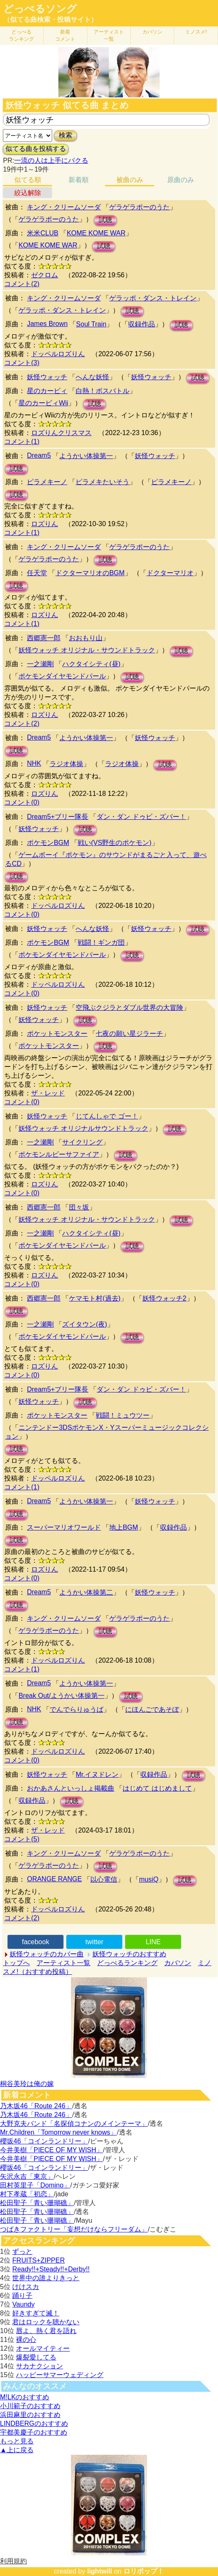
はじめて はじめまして (157, 1788)
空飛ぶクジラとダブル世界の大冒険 (129, 1007)
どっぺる (21, 35)
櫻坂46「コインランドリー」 (44, 2141)
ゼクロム (44, 275)
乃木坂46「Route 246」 (36, 2105)
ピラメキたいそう (102, 481)
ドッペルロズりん (58, 353)
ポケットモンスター (57, 1033)
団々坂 (79, 1207)
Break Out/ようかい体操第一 (61, 1695)
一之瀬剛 (40, 663)
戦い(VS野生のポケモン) (115, 842)
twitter (94, 1941)
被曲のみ (129, 179)
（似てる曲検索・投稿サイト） (50, 19)
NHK (34, 763)
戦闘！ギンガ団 (101, 942)
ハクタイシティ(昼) (91, 663)
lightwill (99, 2571)
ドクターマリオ (170, 572)
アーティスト (109, 35)
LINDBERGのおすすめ (34, 2423)
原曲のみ (180, 179)
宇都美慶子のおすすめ (33, 2432)
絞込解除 (27, 192)
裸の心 (26, 2339)
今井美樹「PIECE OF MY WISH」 (51, 2150)
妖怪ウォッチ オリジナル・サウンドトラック (86, 650)
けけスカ (25, 2286)
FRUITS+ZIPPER (38, 2260)
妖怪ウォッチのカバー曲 (47, 1954)
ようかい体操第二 (86, 1592)
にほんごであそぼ (152, 1709)
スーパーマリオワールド (64, 1527)
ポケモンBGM (48, 842)
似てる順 (27, 179)
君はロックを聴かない (45, 2322)
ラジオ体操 (66, 763)
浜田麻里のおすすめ (30, 2414)
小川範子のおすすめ (30, 2405)
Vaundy (23, 2304)
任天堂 (37, 572)
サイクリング (82, 1142)
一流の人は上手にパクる (51, 160)
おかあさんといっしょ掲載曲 (70, 1788)
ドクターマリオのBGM (89, 572)
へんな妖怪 (92, 377)
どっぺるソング (40, 8)
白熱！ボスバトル (102, 390)
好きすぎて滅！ (35, 2313)
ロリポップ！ (143, 2571)
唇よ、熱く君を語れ (46, 2330)
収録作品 (141, 324)
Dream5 (39, 455)
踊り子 (22, 2295)
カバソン (152, 32)
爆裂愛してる (36, 2357)
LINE (153, 1941)
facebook (35, 1941)
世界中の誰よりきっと (45, 2277)
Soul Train (91, 324)
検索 (65, 135)
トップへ (16, 1962)
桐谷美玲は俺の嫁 (27, 2083)
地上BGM (123, 1527)
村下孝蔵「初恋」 (27, 2194)
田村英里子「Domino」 (35, 2185)
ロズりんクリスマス (61, 432)
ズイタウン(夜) (84, 1324)
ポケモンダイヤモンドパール (62, 676)
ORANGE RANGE (54, 1878)
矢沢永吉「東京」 (27, 2176)
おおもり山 (85, 637)
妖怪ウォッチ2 (164, 1298)
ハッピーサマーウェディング (59, 2374)
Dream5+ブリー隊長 (57, 816)
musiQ (148, 1879)
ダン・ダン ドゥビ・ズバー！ (141, 816)
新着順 (78, 179)
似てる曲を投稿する (35, 148)
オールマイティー (43, 2348)
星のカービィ (47, 390)
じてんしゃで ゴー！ (107, 1116)
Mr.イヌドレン (97, 1774)
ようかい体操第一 (86, 455)
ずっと (22, 2251)
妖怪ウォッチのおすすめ (129, 1954)
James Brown (47, 323)
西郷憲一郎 (43, 637)
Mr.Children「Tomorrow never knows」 (58, 2132)
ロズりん (44, 523)
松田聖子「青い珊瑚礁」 (37, 2202)
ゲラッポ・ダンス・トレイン (153, 298)
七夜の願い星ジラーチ (129, 1033)
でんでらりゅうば (76, 1709)
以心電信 (103, 1879)
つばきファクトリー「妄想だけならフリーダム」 (74, 2229)
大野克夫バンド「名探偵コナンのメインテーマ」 (74, 2123)
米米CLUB (42, 233)
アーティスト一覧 (63, 1962)
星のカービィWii (43, 403)
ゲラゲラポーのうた (139, 207)
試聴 (105, 220)
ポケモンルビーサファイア (58, 1154)
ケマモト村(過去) (95, 1298)
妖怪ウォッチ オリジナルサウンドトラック (83, 1128)
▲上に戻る (17, 2449)
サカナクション (39, 2366)
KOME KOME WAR (96, 233)
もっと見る (17, 2441)
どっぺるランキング (127, 1962)
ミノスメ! (196, 32)
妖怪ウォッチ (47, 377)
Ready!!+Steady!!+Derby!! (50, 2269)
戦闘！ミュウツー (123, 1415)
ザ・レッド (48, 1093)
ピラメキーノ (47, 481)
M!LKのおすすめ (24, 2397)
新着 (65, 35)
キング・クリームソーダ (64, 207)
